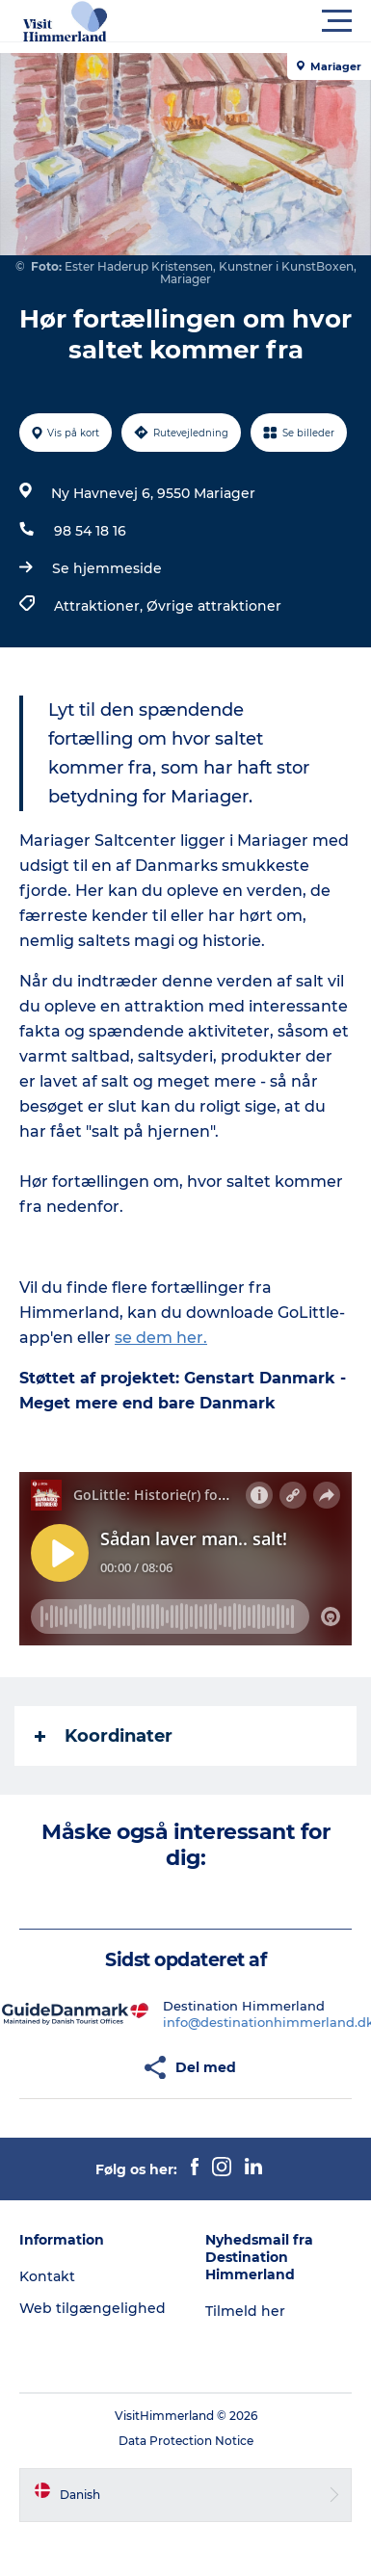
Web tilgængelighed (92, 2308)
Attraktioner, (100, 606)
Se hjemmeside (107, 568)
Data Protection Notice (186, 2440)
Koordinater (103, 1736)
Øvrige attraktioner (213, 606)
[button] (272, 21)
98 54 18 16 (90, 530)
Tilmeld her (245, 2311)
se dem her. (161, 1337)
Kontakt (47, 2276)
